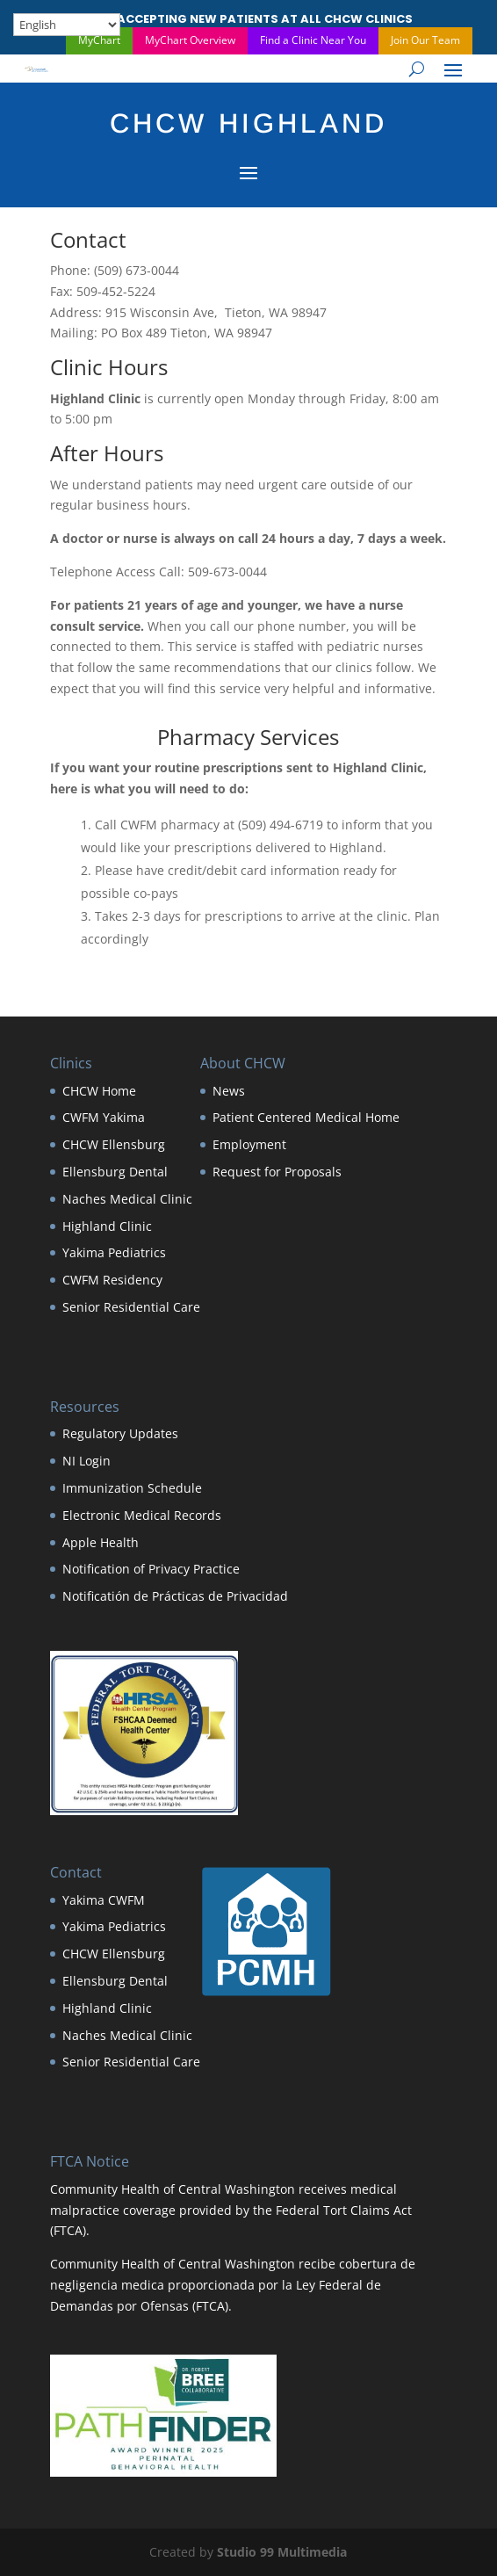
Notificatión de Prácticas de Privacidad (175, 1596)
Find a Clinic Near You (313, 40)
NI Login (86, 1460)
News (228, 1090)
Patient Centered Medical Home (306, 1117)
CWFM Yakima (103, 1117)
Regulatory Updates (120, 1433)
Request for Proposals (277, 1171)
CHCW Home (99, 1090)
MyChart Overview (190, 40)
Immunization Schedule (132, 1488)
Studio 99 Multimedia (282, 2551)
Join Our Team (425, 40)
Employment (249, 1144)
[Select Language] (66, 24)
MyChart (99, 40)
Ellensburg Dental (115, 1171)
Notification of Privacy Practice (151, 1568)
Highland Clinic (107, 1226)
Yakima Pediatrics (114, 1252)
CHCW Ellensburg (113, 1144)
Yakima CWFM (103, 1900)
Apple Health (100, 1542)
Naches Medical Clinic (127, 1198)
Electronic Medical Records (141, 1515)
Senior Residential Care (131, 1307)
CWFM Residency (112, 1279)
